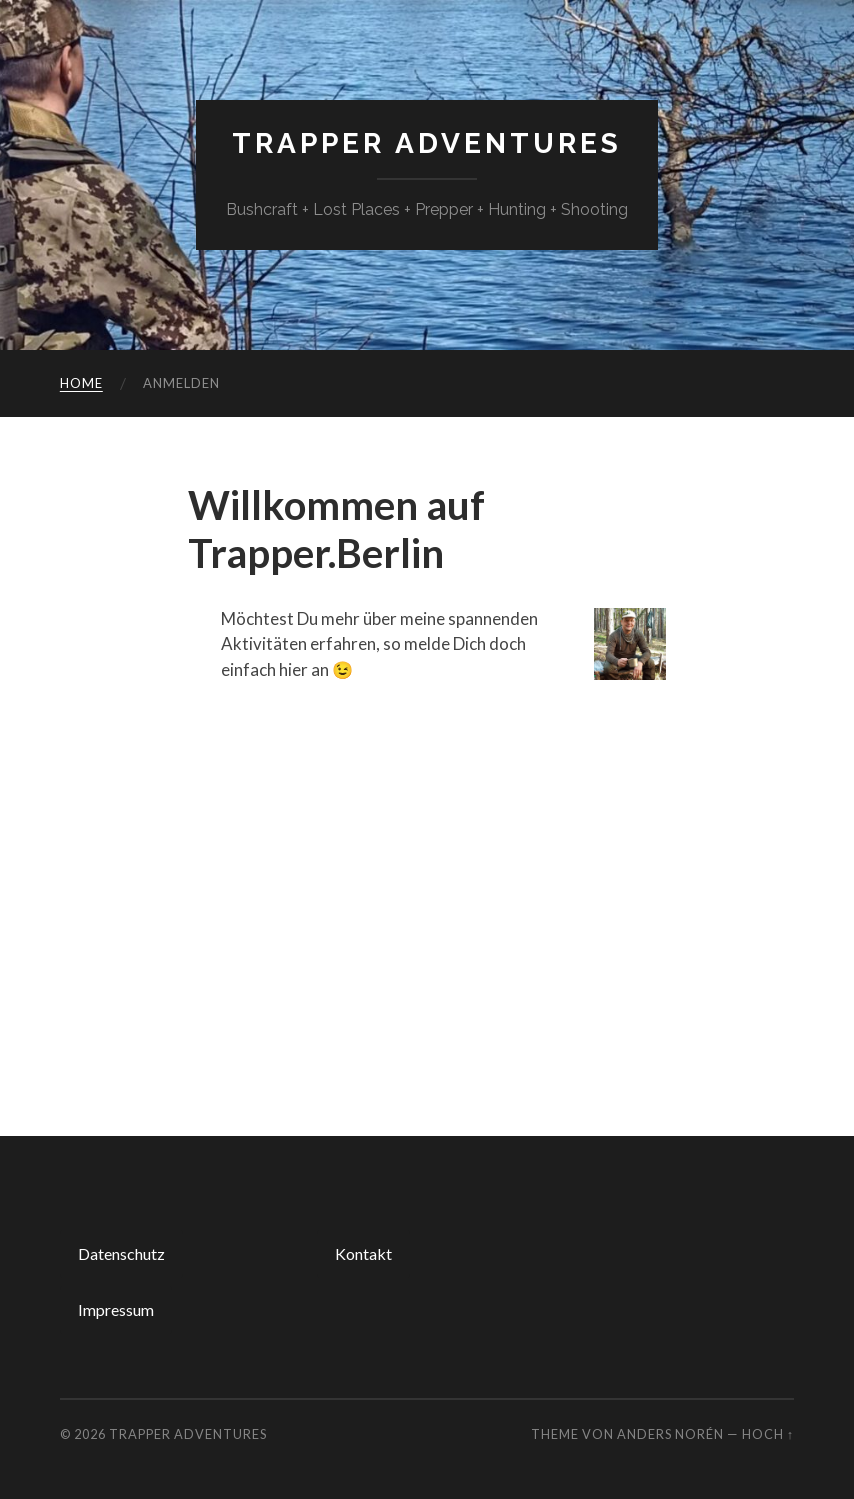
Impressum (116, 1309)
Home (81, 383)
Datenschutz (121, 1253)
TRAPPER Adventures (427, 143)
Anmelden (181, 383)
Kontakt (363, 1253)
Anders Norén (670, 1434)
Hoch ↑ (768, 1434)
